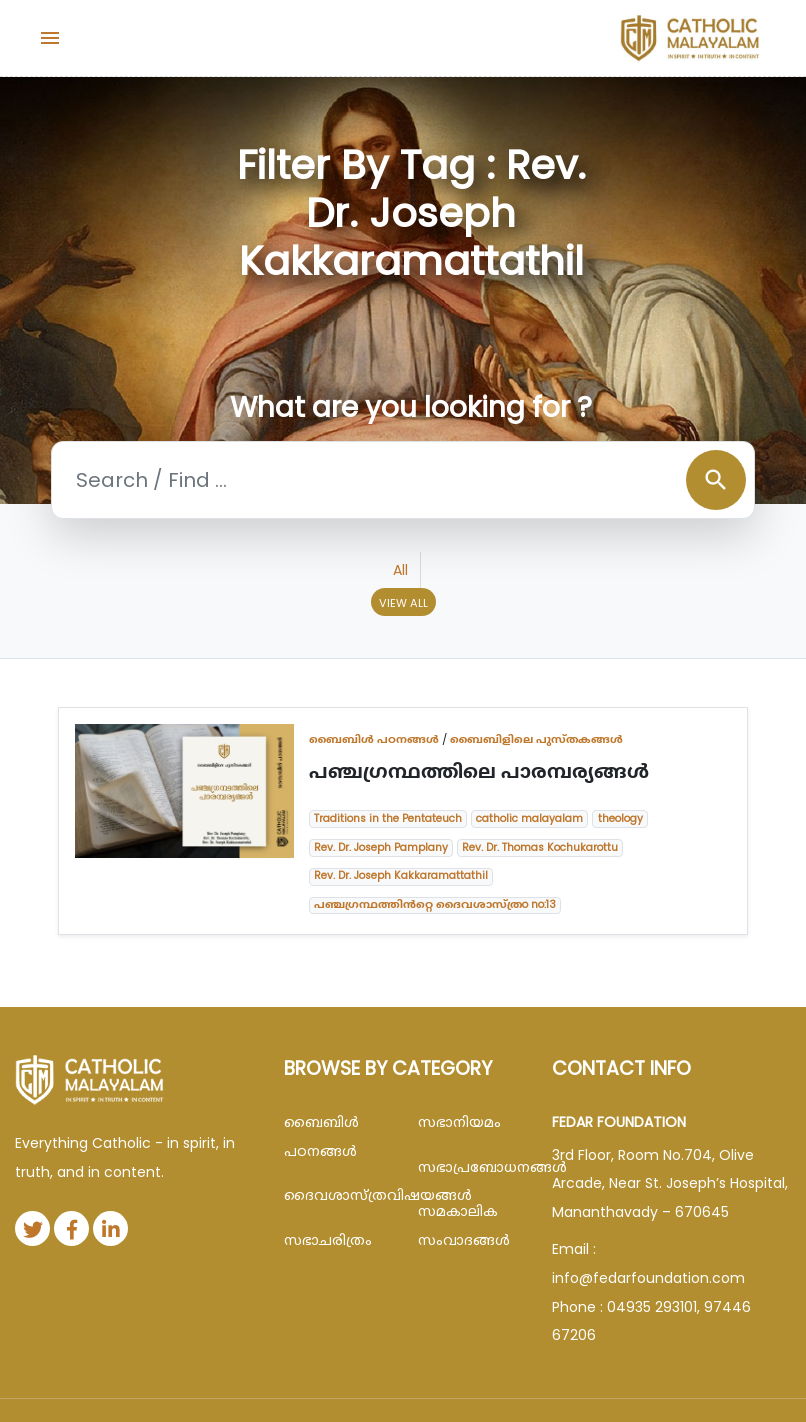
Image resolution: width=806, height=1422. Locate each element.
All (400, 570)
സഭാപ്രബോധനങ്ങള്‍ (470, 1167)
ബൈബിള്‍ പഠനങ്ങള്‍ (374, 739)
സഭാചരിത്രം (328, 1240)
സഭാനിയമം (459, 1122)
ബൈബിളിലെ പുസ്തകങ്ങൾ (536, 739)
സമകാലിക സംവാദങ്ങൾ (464, 1225)
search (716, 480)
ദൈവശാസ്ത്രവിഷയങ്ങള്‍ (336, 1195)
